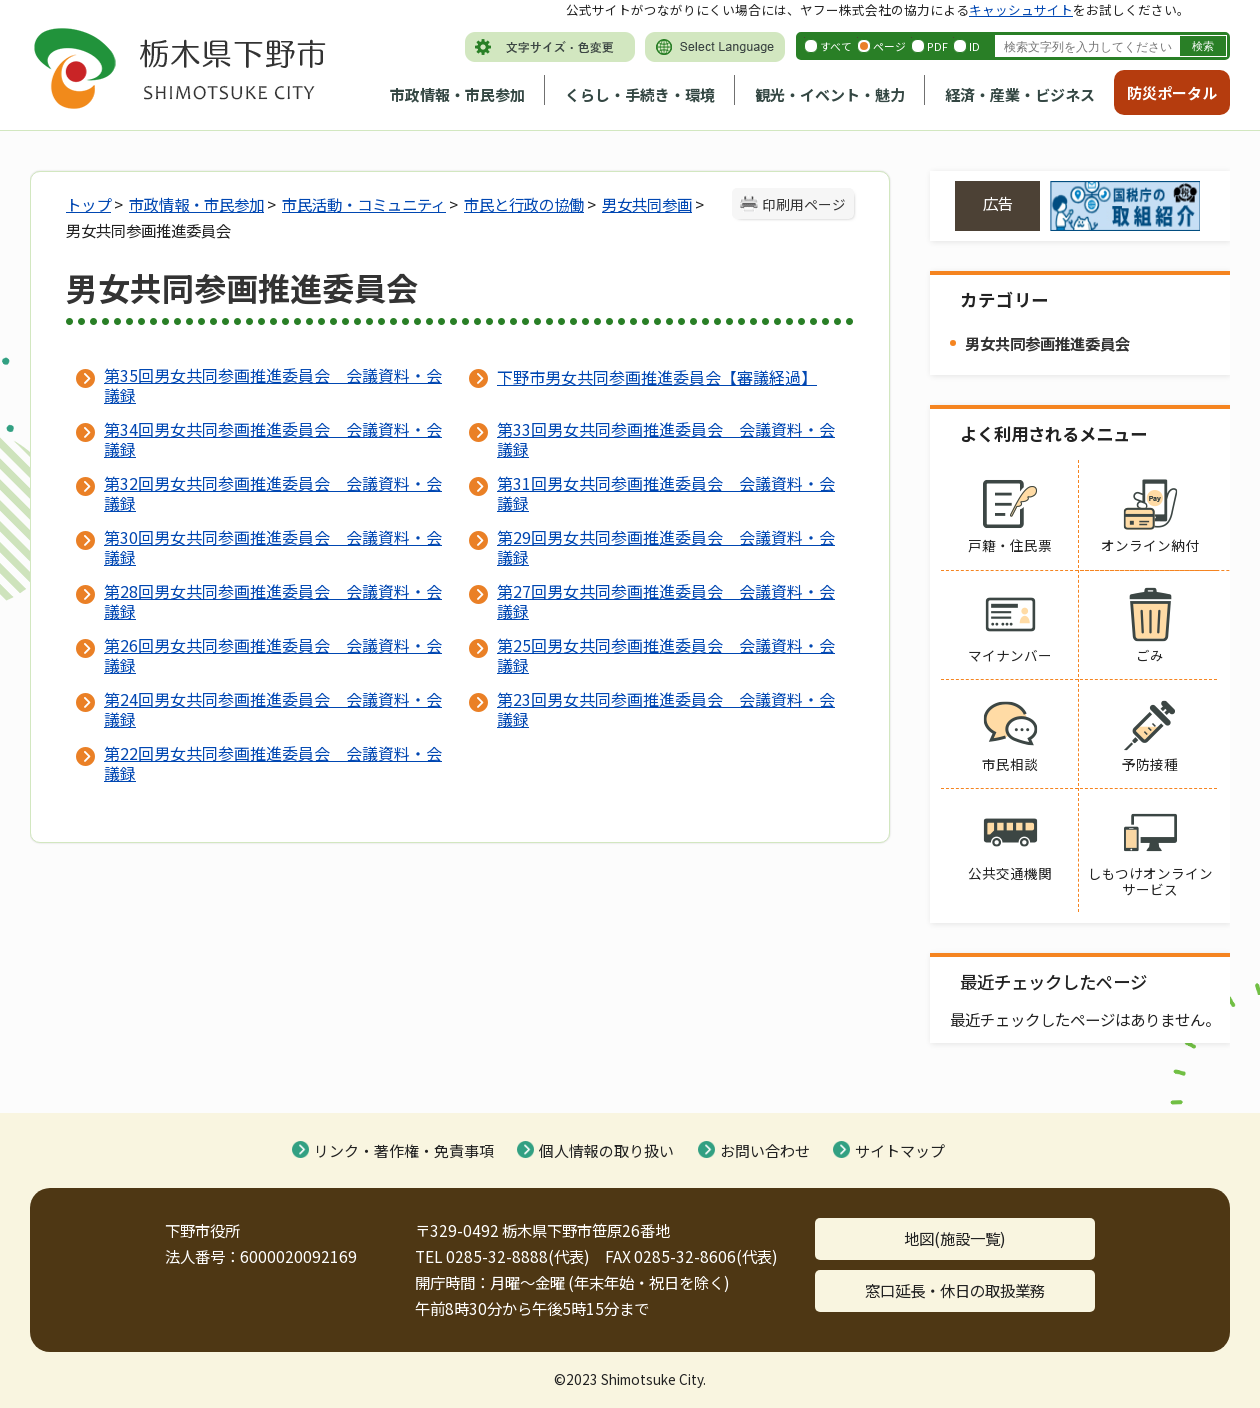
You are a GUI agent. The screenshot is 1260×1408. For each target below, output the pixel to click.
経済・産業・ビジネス (1020, 94)
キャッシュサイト (1021, 9)
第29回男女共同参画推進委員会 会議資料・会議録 (666, 547)
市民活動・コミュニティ (364, 204)
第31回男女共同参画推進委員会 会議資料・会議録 (666, 493)
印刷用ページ (804, 204)
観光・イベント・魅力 (830, 94)
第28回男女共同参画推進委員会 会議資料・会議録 (273, 601)
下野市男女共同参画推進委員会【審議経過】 (657, 377)
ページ (889, 46)
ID (974, 46)
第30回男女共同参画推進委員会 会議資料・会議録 (273, 547)
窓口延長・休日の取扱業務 (955, 1290)
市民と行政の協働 (524, 204)
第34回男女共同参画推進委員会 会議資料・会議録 (273, 439)
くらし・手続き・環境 (640, 94)
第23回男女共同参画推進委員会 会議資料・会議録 (666, 709)
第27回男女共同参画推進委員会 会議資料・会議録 (666, 601)
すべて (836, 46)
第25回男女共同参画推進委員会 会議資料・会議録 (666, 655)
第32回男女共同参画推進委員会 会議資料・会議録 (273, 493)
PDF (937, 46)
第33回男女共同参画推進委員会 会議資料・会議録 (666, 439)
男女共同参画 (647, 204)
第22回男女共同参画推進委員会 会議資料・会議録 (273, 763)
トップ (88, 204)
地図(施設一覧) (955, 1238)
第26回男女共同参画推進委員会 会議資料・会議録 (273, 655)
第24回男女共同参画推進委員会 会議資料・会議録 (273, 709)
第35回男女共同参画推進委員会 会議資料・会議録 (273, 385)
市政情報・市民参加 (457, 94)
